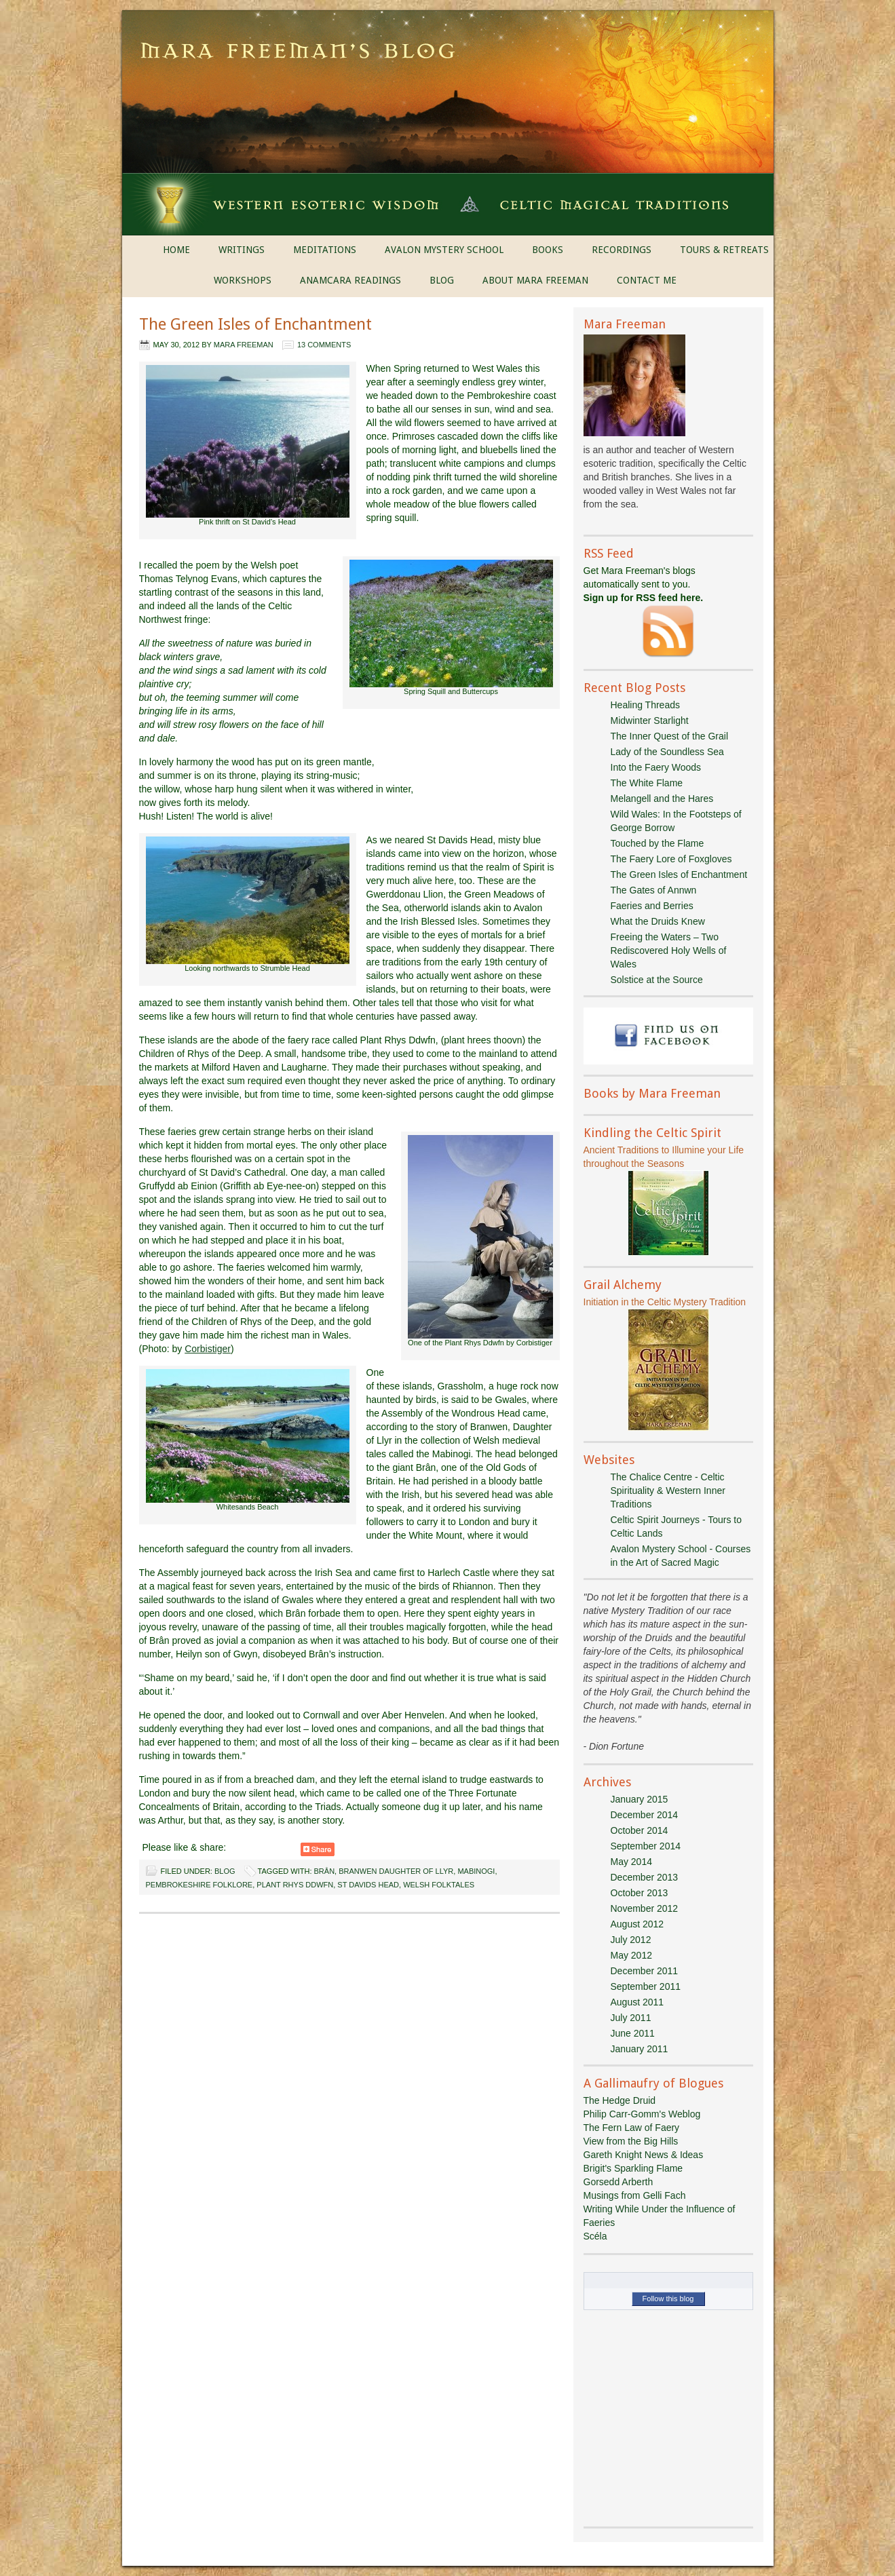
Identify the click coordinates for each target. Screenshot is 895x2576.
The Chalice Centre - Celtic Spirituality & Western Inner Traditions (668, 1491)
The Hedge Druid (620, 2100)
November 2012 (645, 1908)
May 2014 (631, 1861)
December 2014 (645, 1814)
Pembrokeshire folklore (199, 1885)
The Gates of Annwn (654, 890)
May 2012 (631, 1955)
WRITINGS (241, 249)
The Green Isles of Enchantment (255, 324)
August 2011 (637, 2002)
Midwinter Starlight (650, 720)
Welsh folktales (438, 1885)
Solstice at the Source (657, 979)
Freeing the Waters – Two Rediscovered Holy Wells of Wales (669, 950)
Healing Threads (645, 704)
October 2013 (639, 1892)
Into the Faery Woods (656, 767)
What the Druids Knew (658, 921)
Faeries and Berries (652, 905)
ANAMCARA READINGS (350, 280)
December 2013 (645, 1877)
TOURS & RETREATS (724, 249)
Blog (224, 1871)
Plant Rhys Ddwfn (294, 1885)
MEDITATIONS (324, 249)
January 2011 (639, 2048)
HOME (176, 249)
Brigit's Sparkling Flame (633, 2168)
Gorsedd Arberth (618, 2181)
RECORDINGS (621, 249)
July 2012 (631, 1939)
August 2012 (637, 1924)
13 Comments (324, 345)
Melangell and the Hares (662, 798)
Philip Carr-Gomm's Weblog (642, 2114)
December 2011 (645, 1970)
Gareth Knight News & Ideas (644, 2154)
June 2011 (633, 2033)
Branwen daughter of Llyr (396, 1871)
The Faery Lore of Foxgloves (671, 858)
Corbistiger (208, 1348)
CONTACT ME (647, 280)
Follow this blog (668, 2298)
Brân (324, 1871)
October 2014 (639, 1830)
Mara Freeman (243, 345)
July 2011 (631, 2017)
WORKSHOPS (242, 280)
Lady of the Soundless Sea (667, 751)
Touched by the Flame (657, 843)
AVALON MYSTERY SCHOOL (444, 249)
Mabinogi (476, 1871)
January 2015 (639, 1799)
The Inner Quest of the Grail (670, 736)
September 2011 (646, 1986)
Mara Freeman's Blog (448, 54)
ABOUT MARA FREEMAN (535, 280)
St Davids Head (368, 1885)
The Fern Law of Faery (632, 2127)
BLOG (442, 280)
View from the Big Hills (631, 2141)
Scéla (595, 2236)
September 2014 (646, 1846)
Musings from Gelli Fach (635, 2195)
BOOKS (547, 249)
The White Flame (647, 782)
